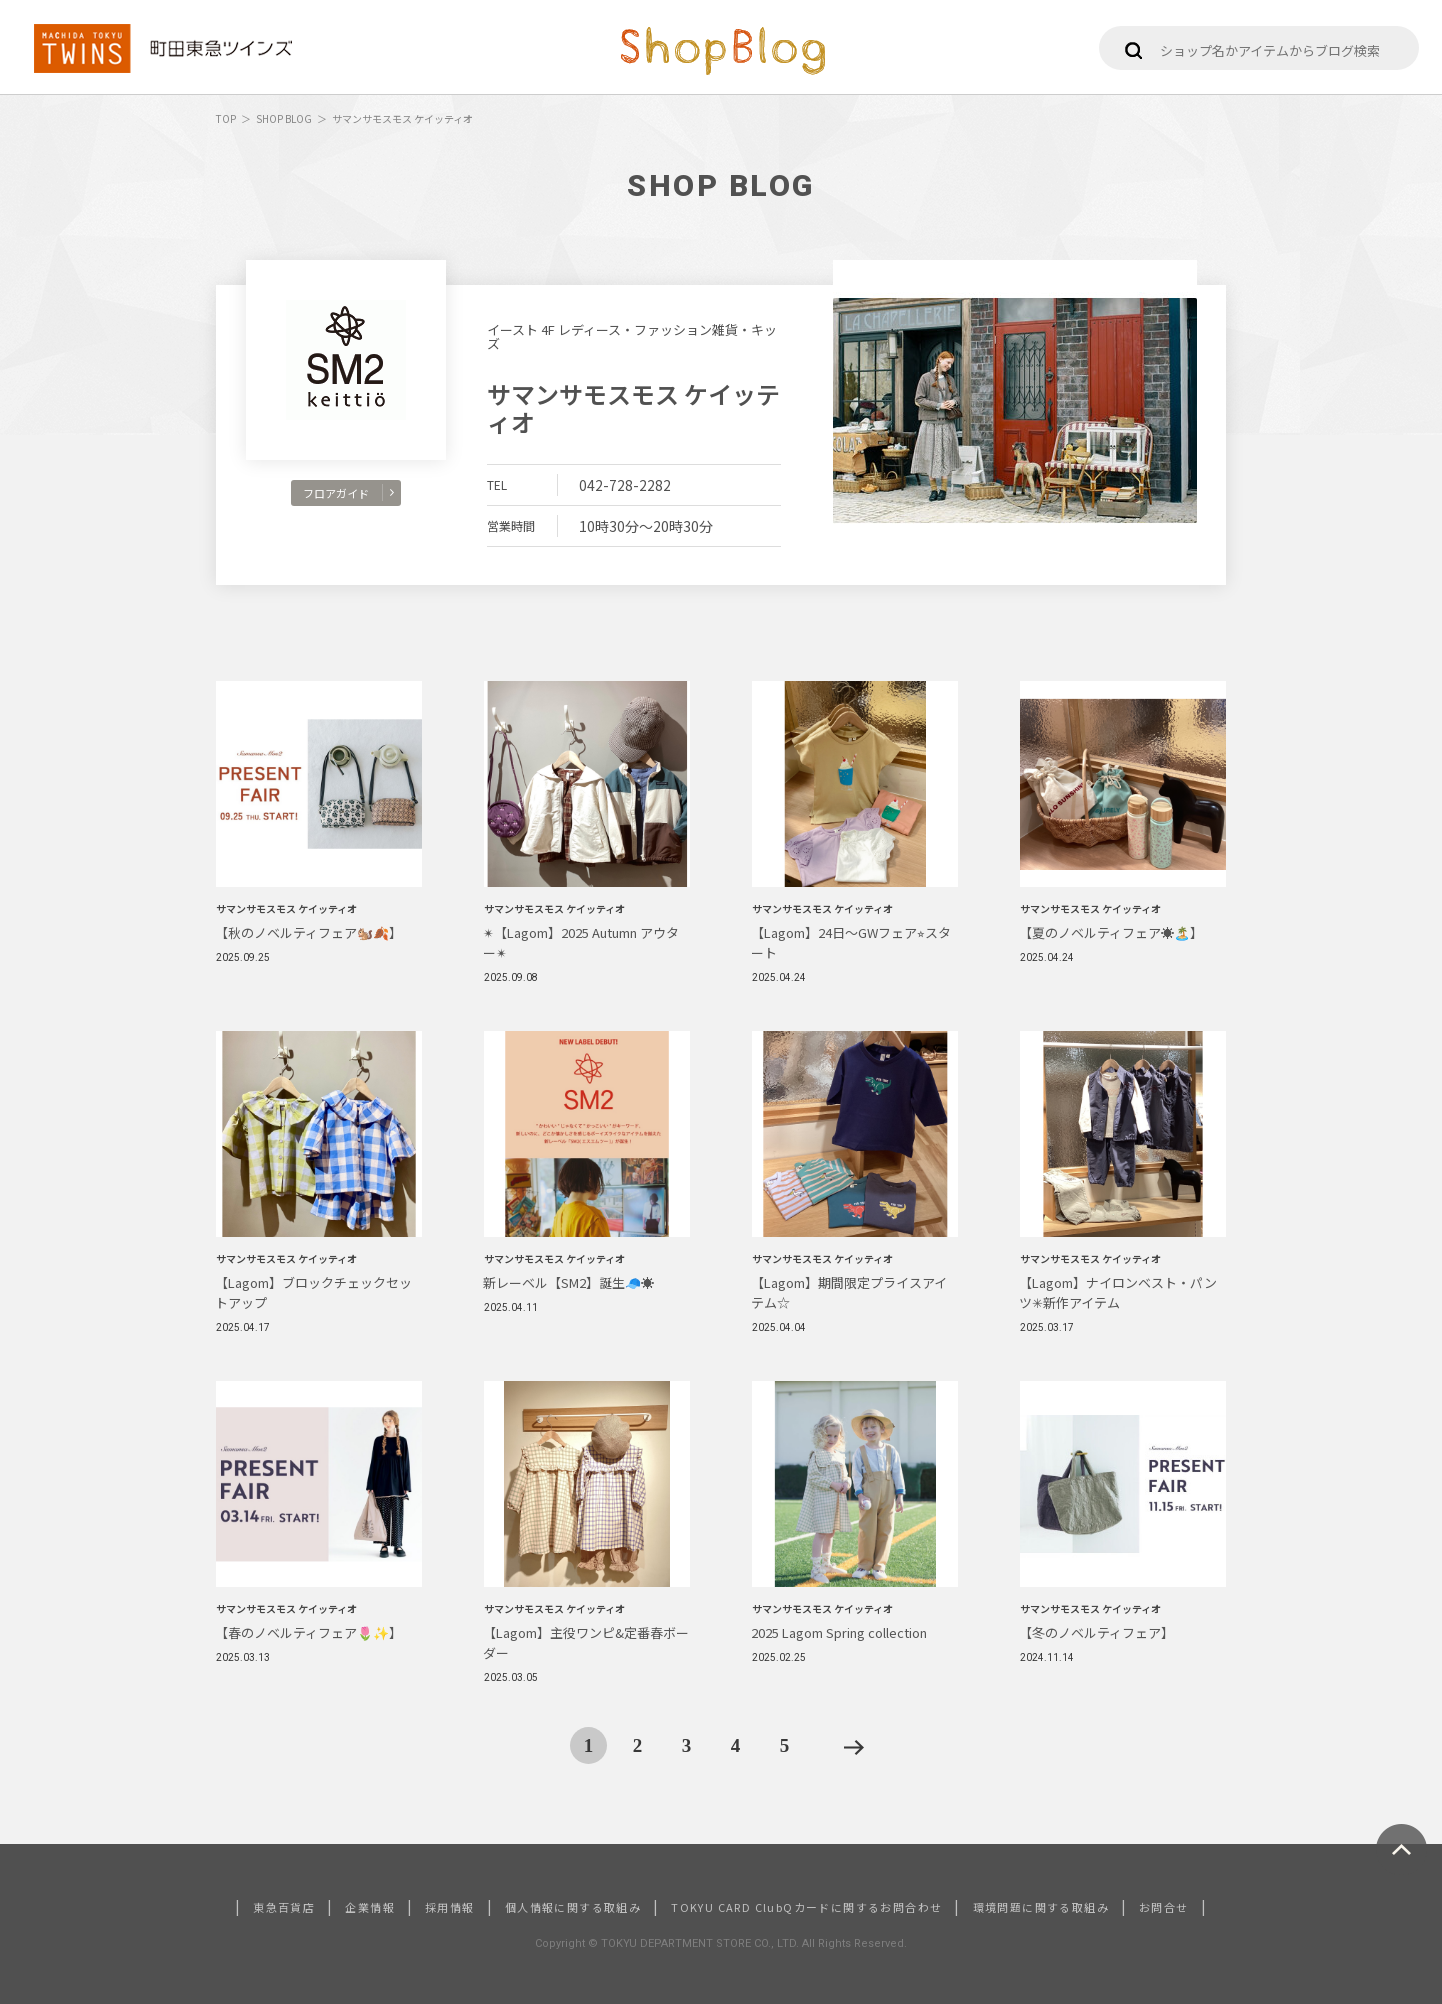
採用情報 (450, 1907)
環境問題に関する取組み (1041, 1907)
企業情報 (370, 1907)
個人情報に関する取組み (573, 1907)
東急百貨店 (284, 1907)
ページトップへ (1401, 1849)
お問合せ (1164, 1907)
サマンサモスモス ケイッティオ (633, 407)
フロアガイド (348, 493)
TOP (226, 118)
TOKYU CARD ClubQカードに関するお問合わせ (806, 1907)
